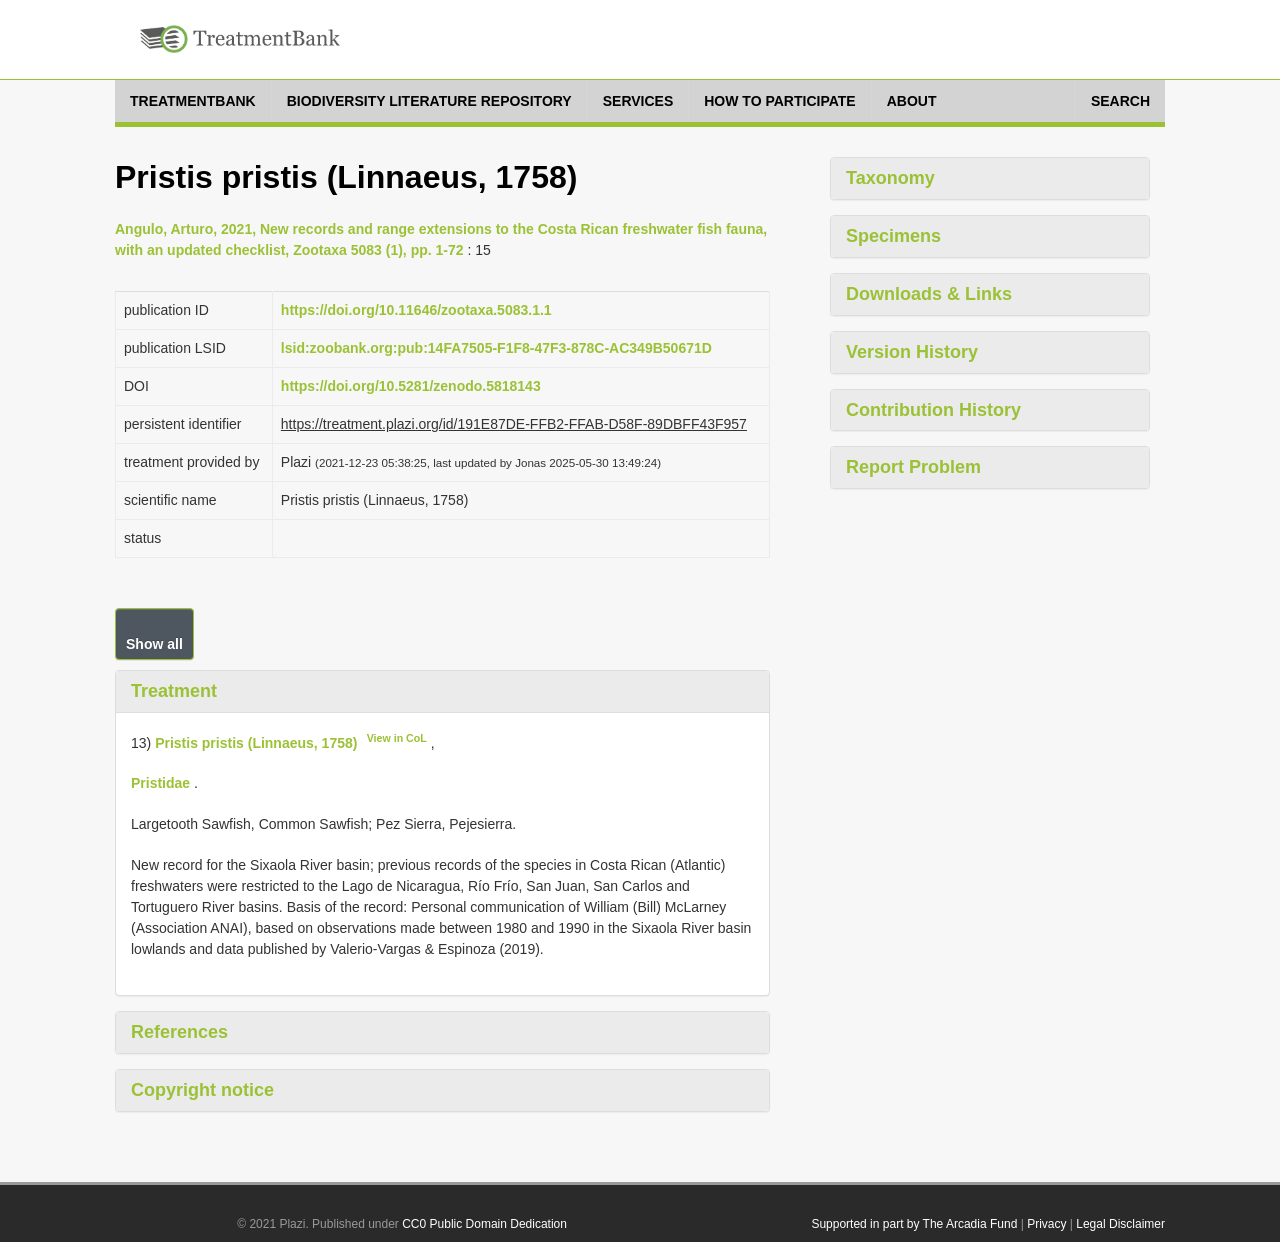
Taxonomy (890, 178)
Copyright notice (202, 1090)
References (179, 1032)
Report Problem (913, 467)
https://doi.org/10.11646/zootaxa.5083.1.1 (416, 310)
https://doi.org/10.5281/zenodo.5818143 (411, 386)
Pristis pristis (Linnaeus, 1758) (256, 742)
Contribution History (933, 410)
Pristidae (160, 783)
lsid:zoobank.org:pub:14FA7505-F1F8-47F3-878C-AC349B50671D (496, 348)
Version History (912, 352)
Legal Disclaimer (1120, 1224)
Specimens (893, 236)
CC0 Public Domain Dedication (484, 1224)
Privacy (1046, 1224)
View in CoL (397, 738)
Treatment (174, 691)
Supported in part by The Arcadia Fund (914, 1224)
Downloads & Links (929, 294)
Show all (154, 644)
